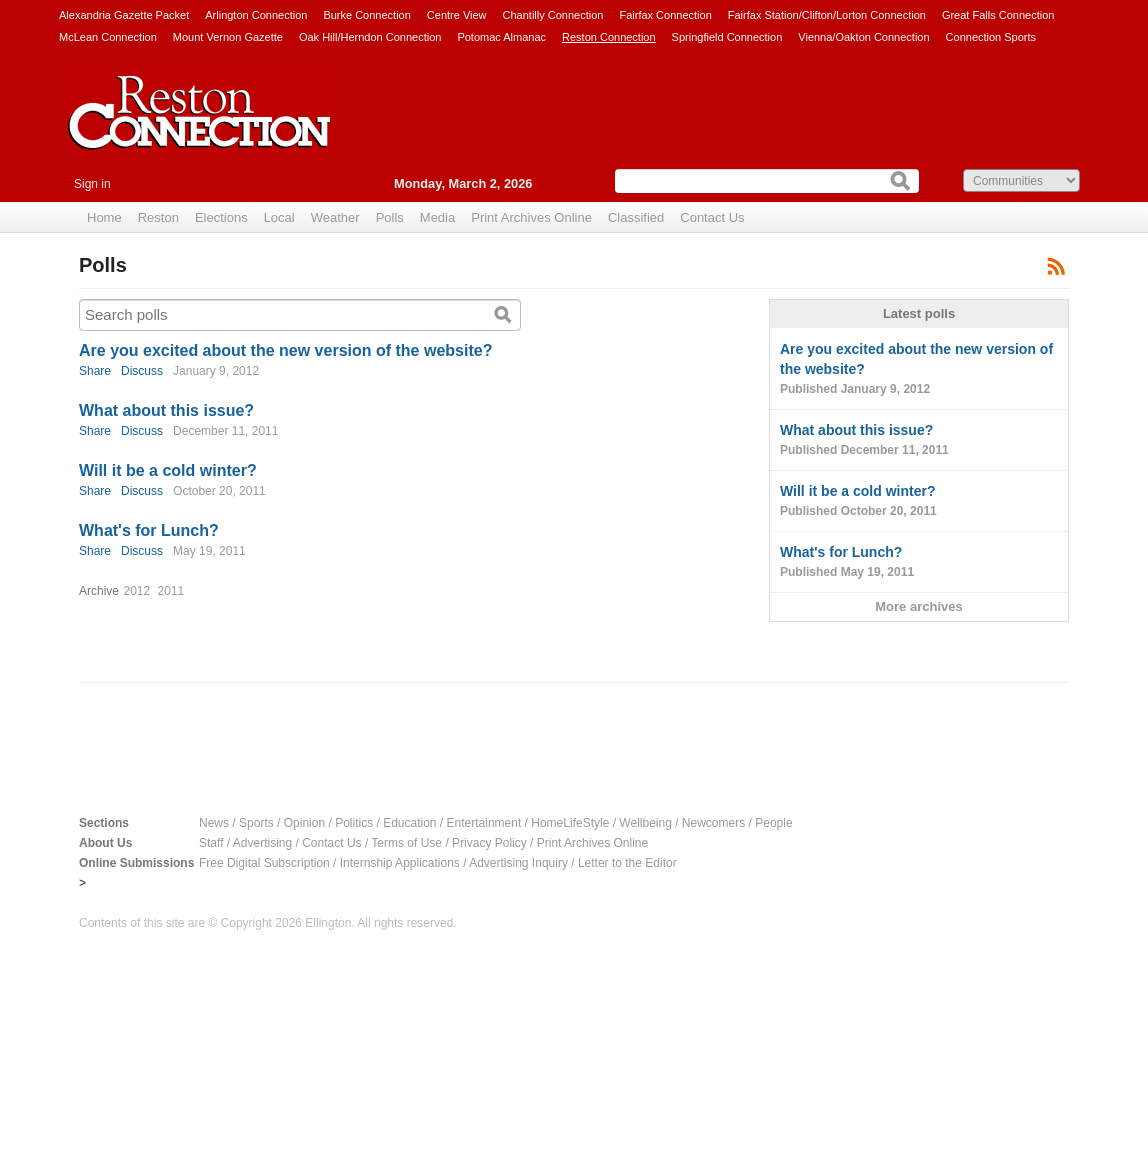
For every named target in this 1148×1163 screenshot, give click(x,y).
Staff (211, 843)
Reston (158, 217)
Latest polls (919, 313)
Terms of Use (406, 843)
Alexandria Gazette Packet (124, 15)
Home (104, 217)
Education (409, 823)
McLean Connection (108, 37)
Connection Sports (991, 37)
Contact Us (712, 217)
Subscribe (1056, 265)
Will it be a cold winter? (168, 470)
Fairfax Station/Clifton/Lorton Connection (827, 15)
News (214, 823)
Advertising (262, 843)
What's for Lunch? (149, 530)
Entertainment (484, 823)
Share (95, 371)
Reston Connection (609, 37)
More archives (918, 606)
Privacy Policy (489, 843)
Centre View (457, 15)
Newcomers (713, 823)
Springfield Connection (727, 37)
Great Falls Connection (998, 15)
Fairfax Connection (665, 15)
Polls (390, 217)
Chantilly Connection (553, 15)
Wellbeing (645, 823)
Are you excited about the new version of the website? (285, 350)
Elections (221, 217)
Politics (354, 823)
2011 (171, 591)
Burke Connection (366, 15)
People (773, 823)
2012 (136, 591)
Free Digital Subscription (264, 863)
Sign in (92, 184)
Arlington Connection (256, 15)
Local (279, 217)
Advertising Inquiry (518, 863)
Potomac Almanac (501, 37)
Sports (256, 823)
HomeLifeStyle (570, 823)
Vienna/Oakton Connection (863, 37)
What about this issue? (166, 410)
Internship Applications (400, 863)
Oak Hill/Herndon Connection (370, 37)
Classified (636, 217)
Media (437, 217)
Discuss (142, 371)
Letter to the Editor (627, 863)
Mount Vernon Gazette (228, 37)
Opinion (304, 823)
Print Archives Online (531, 217)
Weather (335, 217)
